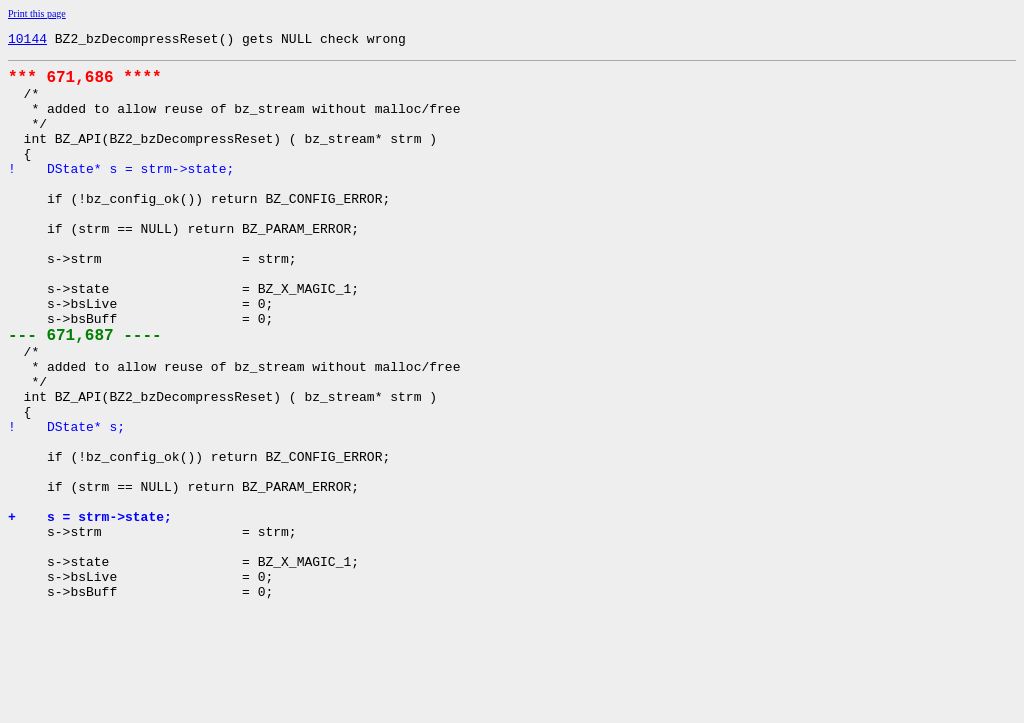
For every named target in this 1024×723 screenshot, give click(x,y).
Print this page (37, 13)
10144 (27, 41)
